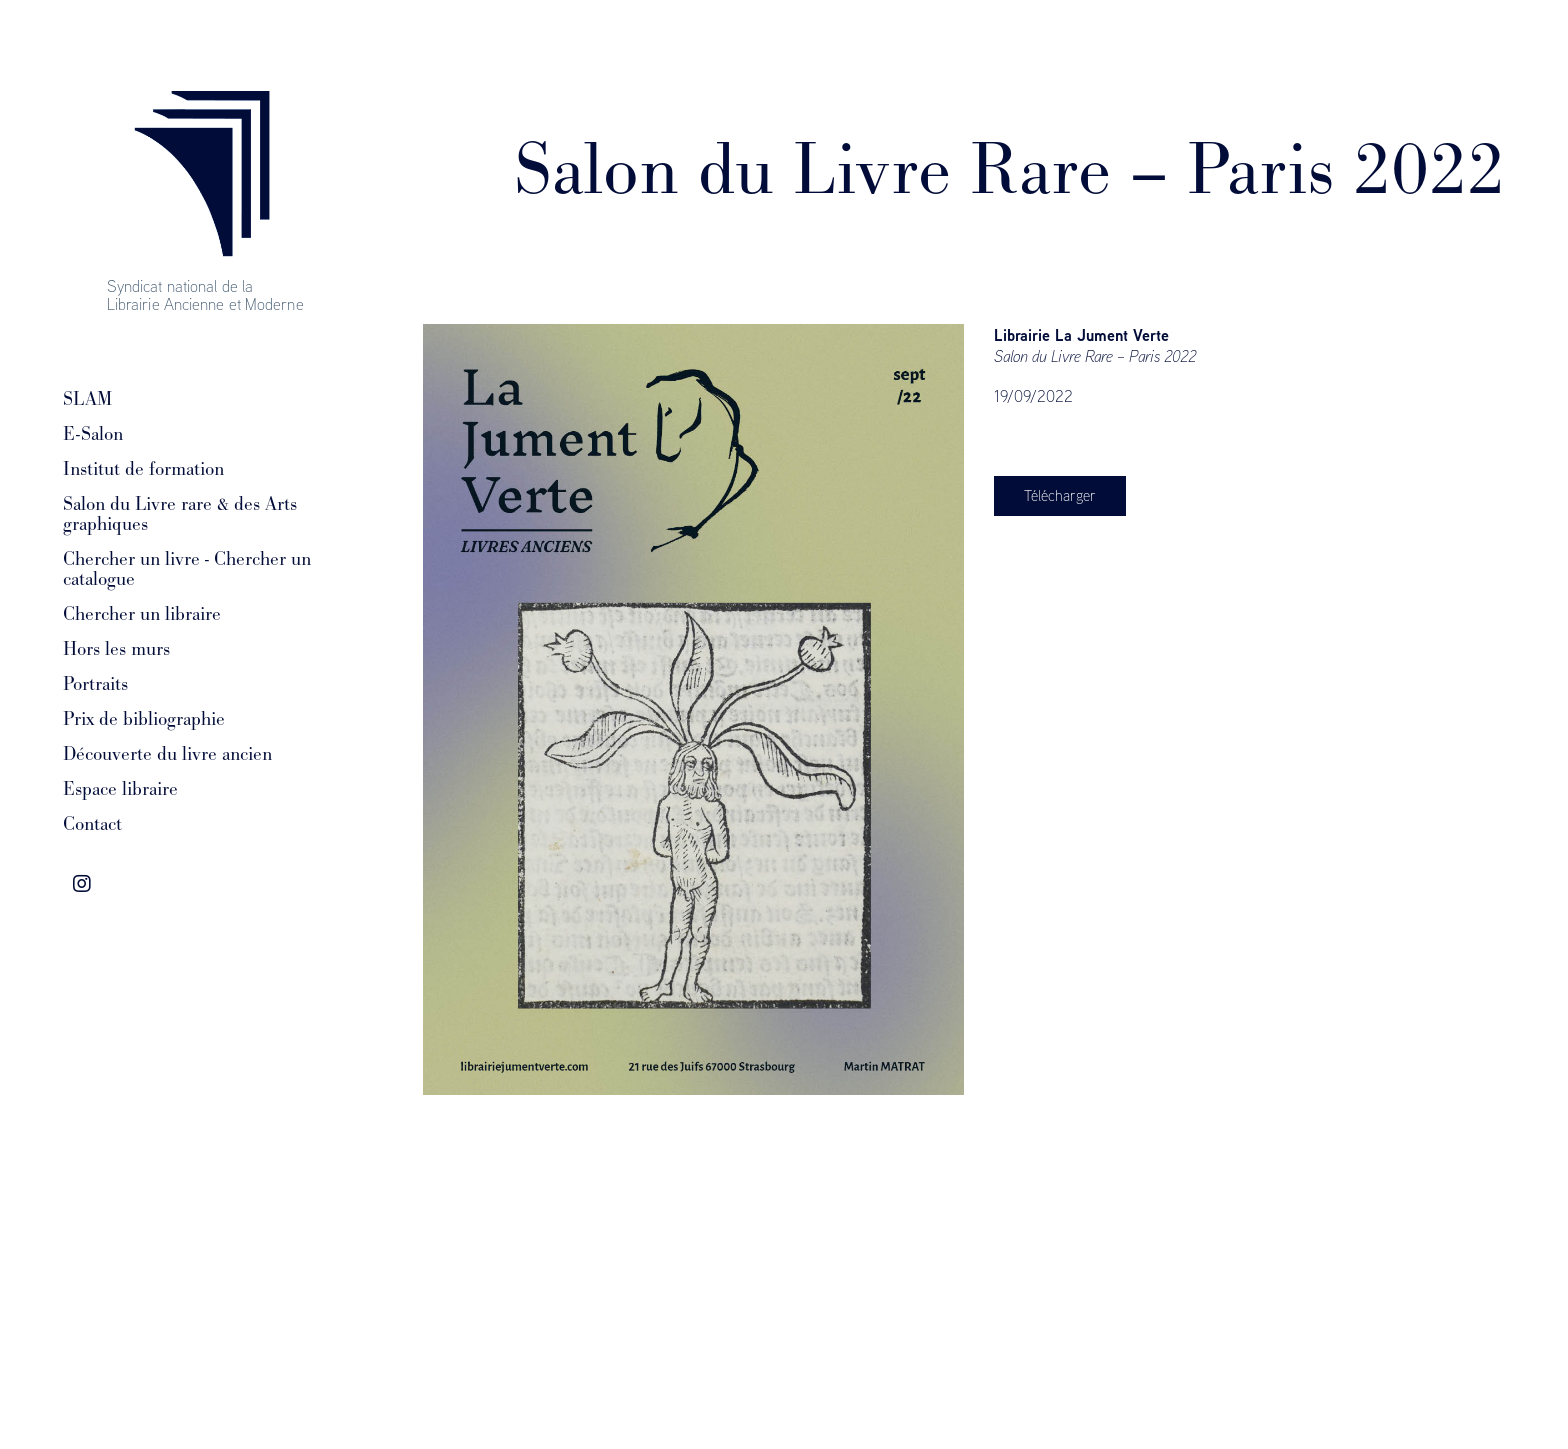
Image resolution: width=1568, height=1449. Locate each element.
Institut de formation (143, 469)
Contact (92, 824)
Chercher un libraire (142, 614)
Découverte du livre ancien (167, 754)
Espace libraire (120, 789)
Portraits (95, 684)
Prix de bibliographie (144, 719)
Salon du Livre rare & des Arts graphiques (180, 514)
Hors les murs (116, 649)
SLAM (87, 399)
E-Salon (93, 434)
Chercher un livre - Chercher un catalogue (187, 569)
